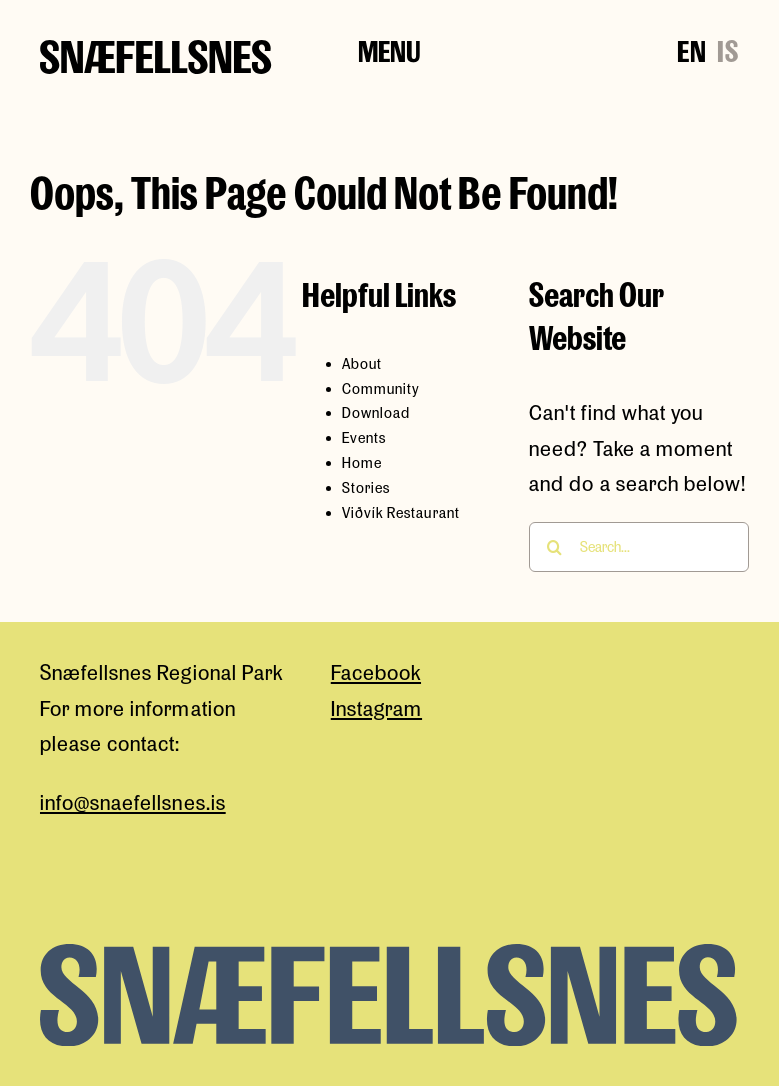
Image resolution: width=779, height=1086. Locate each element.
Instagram (376, 708)
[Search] (554, 547)
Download (376, 412)
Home (362, 462)
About (362, 363)
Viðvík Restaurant (401, 512)
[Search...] (639, 547)
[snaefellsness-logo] (156, 51)
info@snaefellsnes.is (133, 802)
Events (364, 437)
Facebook (376, 672)
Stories (366, 487)
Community (381, 388)
